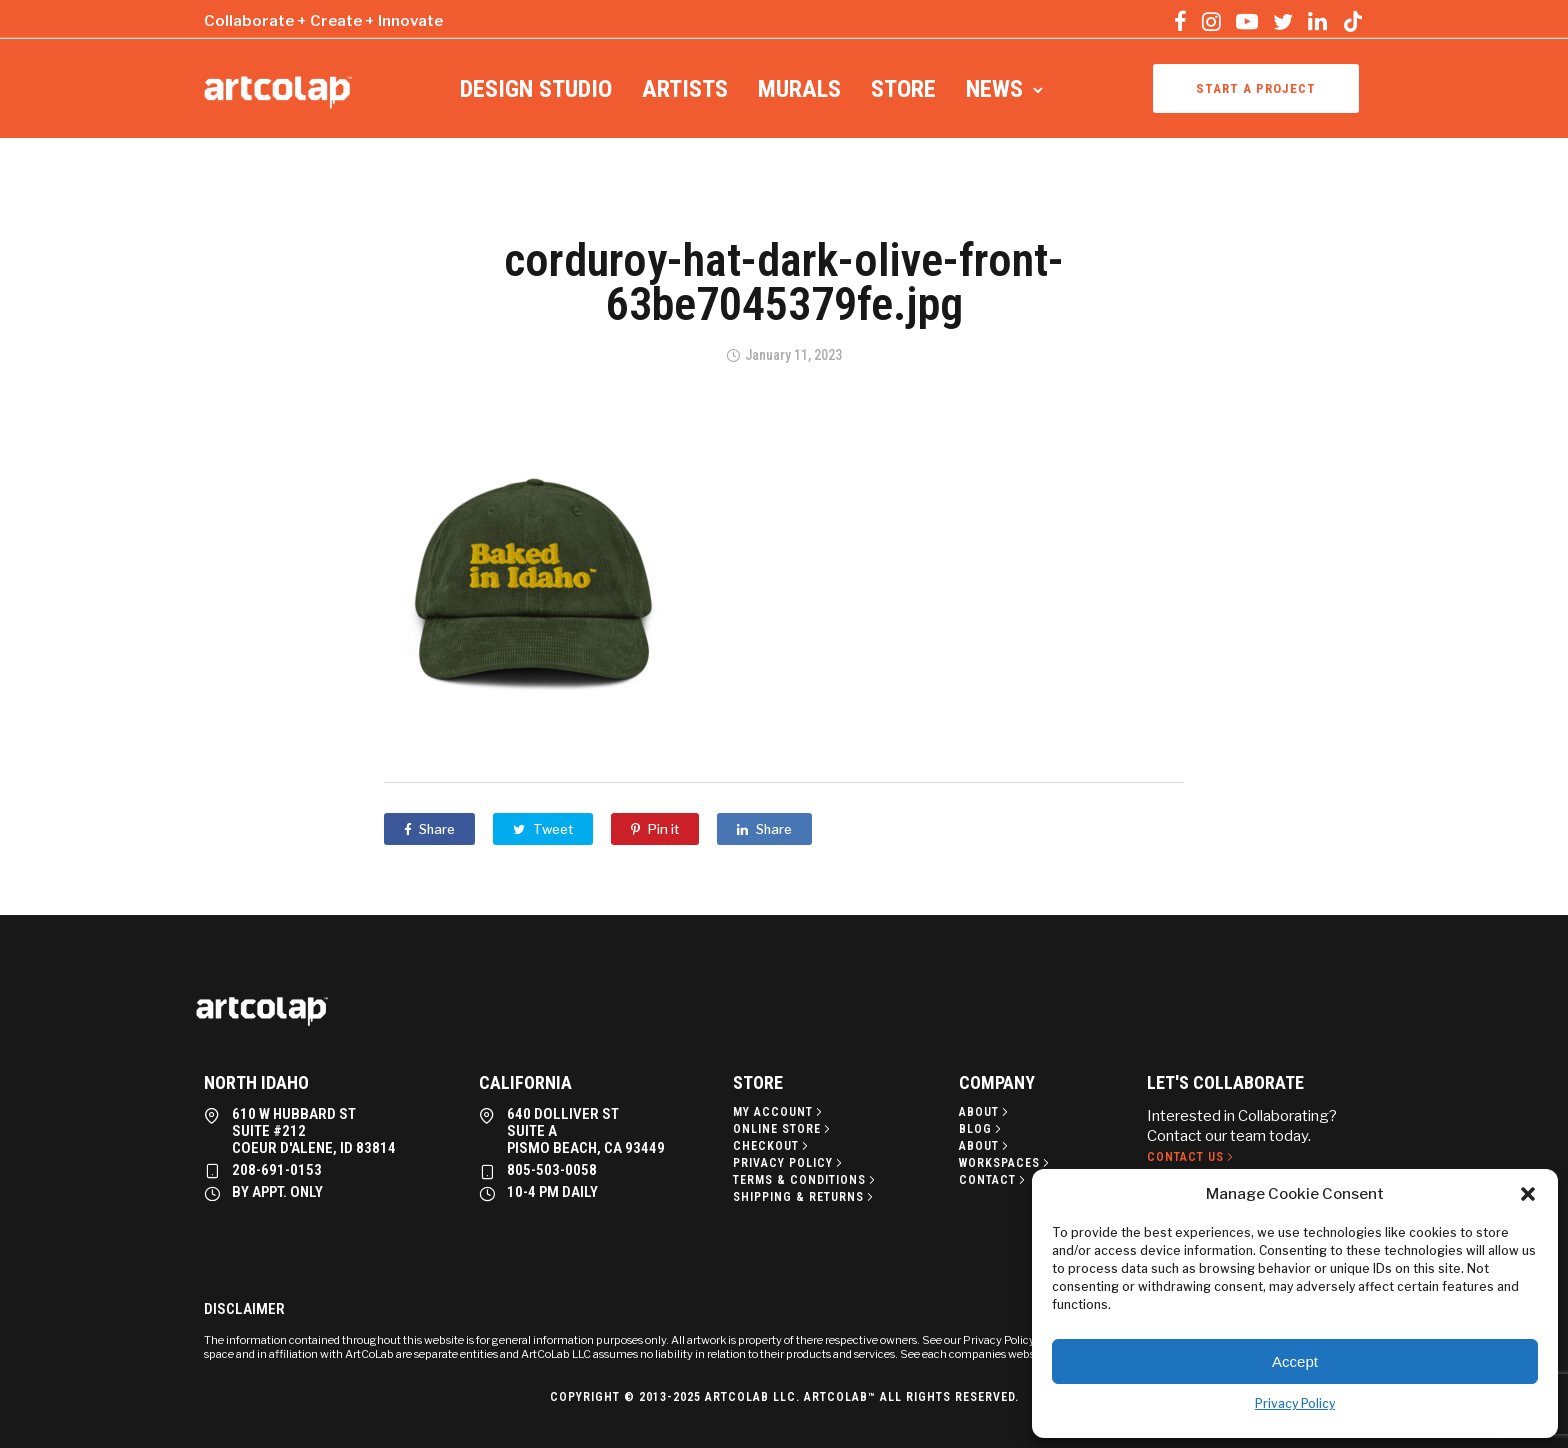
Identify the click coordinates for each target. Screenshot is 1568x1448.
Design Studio (536, 89)
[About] (985, 1112)
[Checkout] (772, 1146)
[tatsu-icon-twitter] (1283, 21)
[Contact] (994, 1180)
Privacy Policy (1295, 1403)
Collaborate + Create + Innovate (323, 21)
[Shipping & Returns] (805, 1197)
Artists (685, 89)
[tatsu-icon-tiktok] (1353, 21)
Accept (1295, 1361)
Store (903, 89)
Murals (799, 89)
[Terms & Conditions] (806, 1180)
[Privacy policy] (789, 1163)
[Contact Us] (1192, 1157)
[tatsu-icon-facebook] (1180, 21)
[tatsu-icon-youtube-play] (1247, 21)
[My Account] (779, 1112)
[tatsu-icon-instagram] (1211, 21)
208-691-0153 (277, 1170)
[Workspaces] (1006, 1163)
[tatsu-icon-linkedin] (1317, 21)
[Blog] (982, 1129)
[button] (1528, 1194)
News (994, 89)
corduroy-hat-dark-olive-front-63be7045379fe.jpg (784, 282)
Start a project (1256, 88)
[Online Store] (783, 1129)
